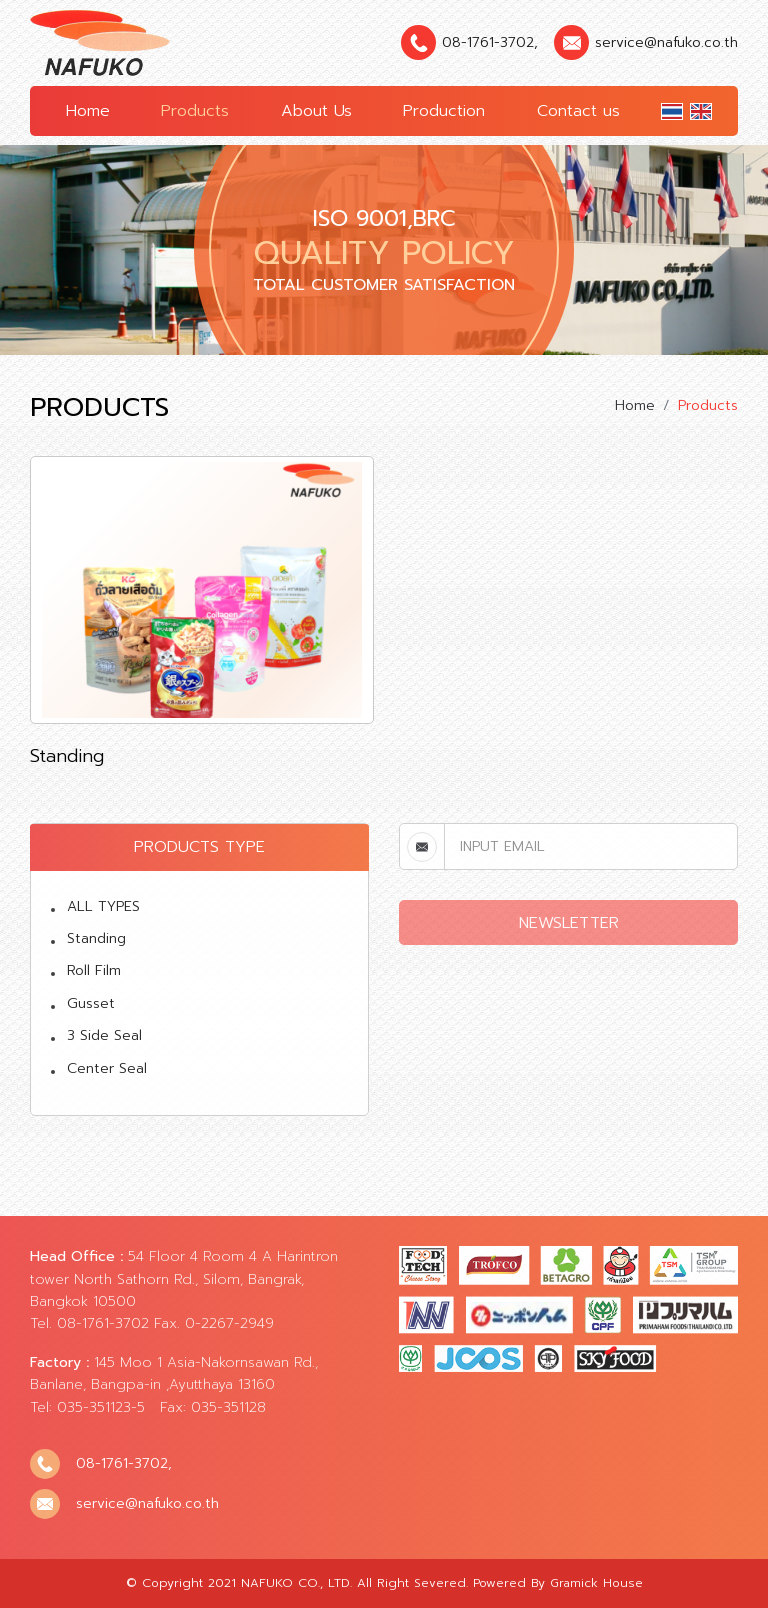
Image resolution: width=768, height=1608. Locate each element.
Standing (96, 938)
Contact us (578, 111)
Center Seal (107, 1068)
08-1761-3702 (488, 42)
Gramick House (596, 1583)
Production (444, 111)
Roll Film (94, 970)
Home (88, 111)
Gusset (91, 1003)
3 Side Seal (104, 1035)
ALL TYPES (103, 906)
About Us (316, 111)
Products (195, 111)
